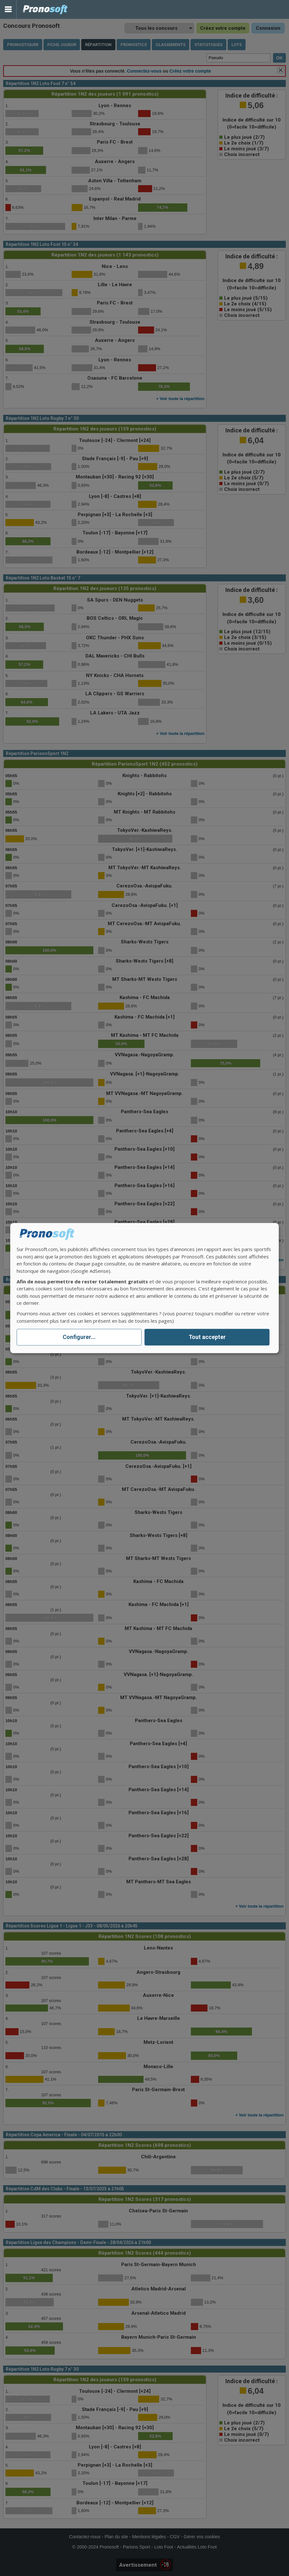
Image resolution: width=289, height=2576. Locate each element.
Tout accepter (207, 1337)
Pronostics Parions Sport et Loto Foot (45, 9)
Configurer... (79, 1337)
